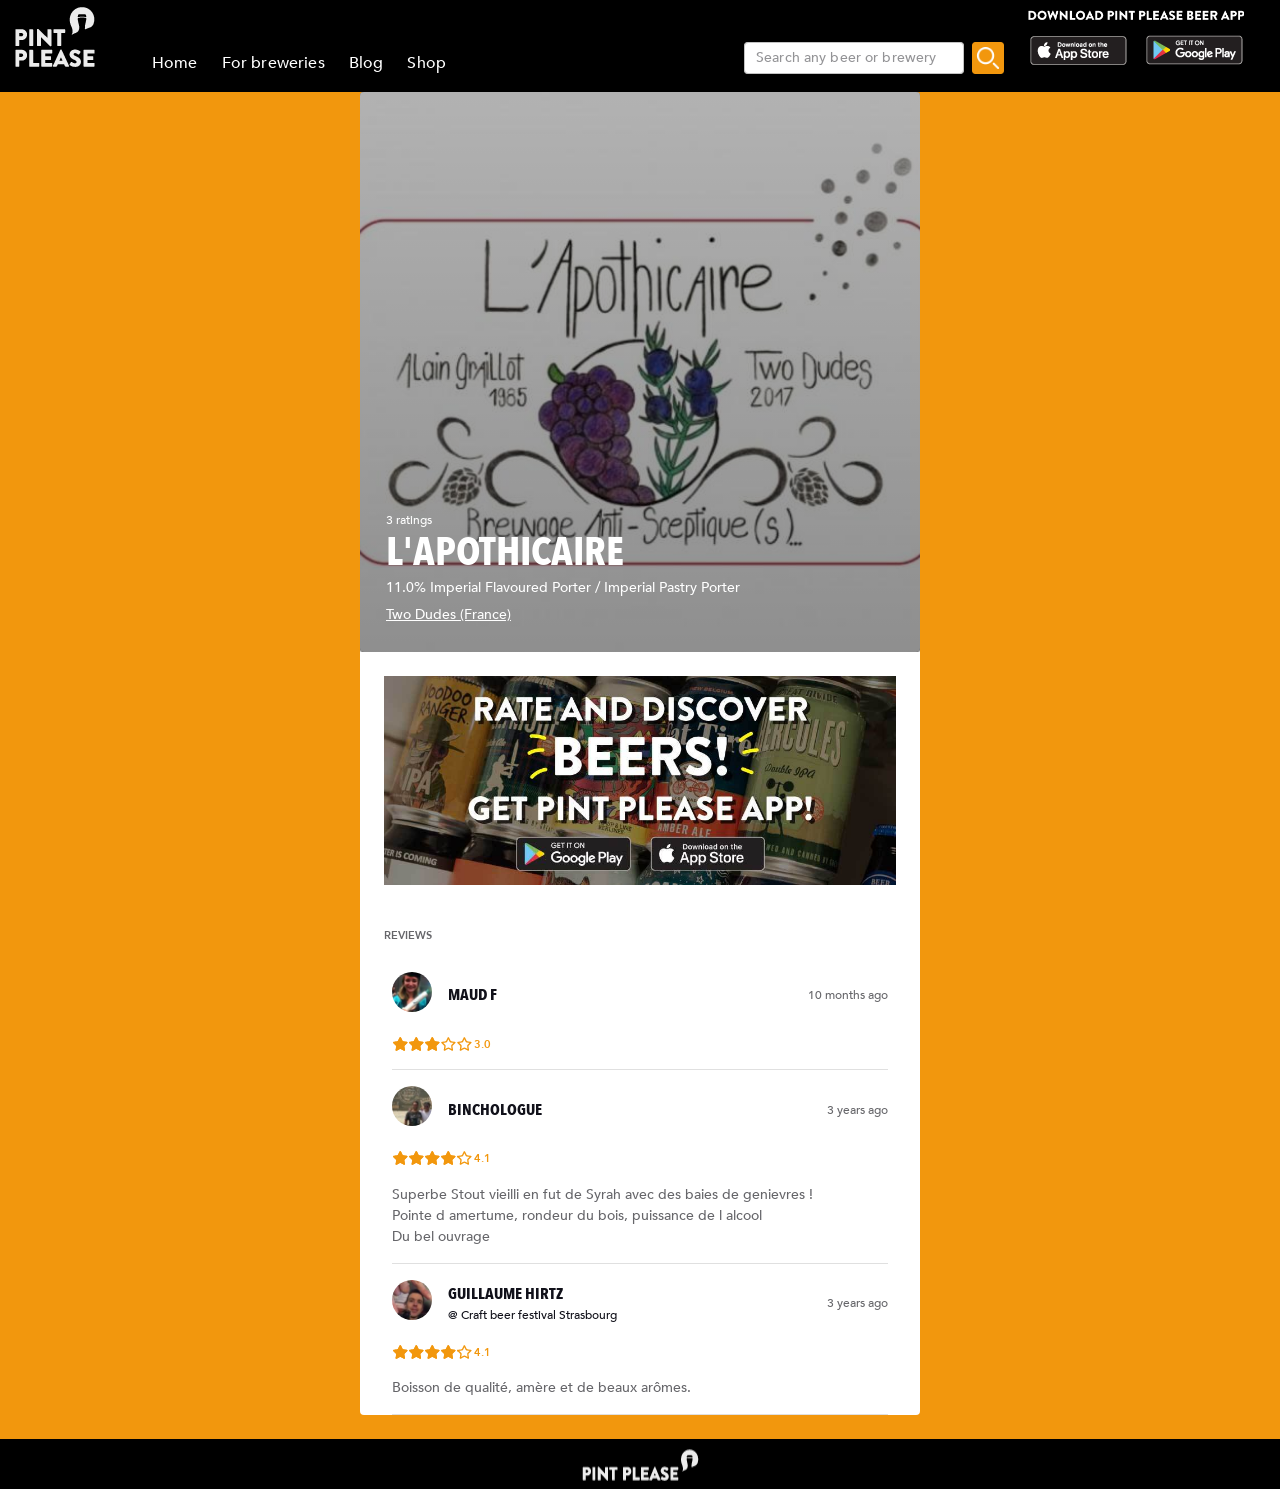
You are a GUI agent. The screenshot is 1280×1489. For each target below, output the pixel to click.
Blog (366, 63)
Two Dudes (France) (448, 614)
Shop (426, 63)
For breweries (273, 63)
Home (175, 63)
